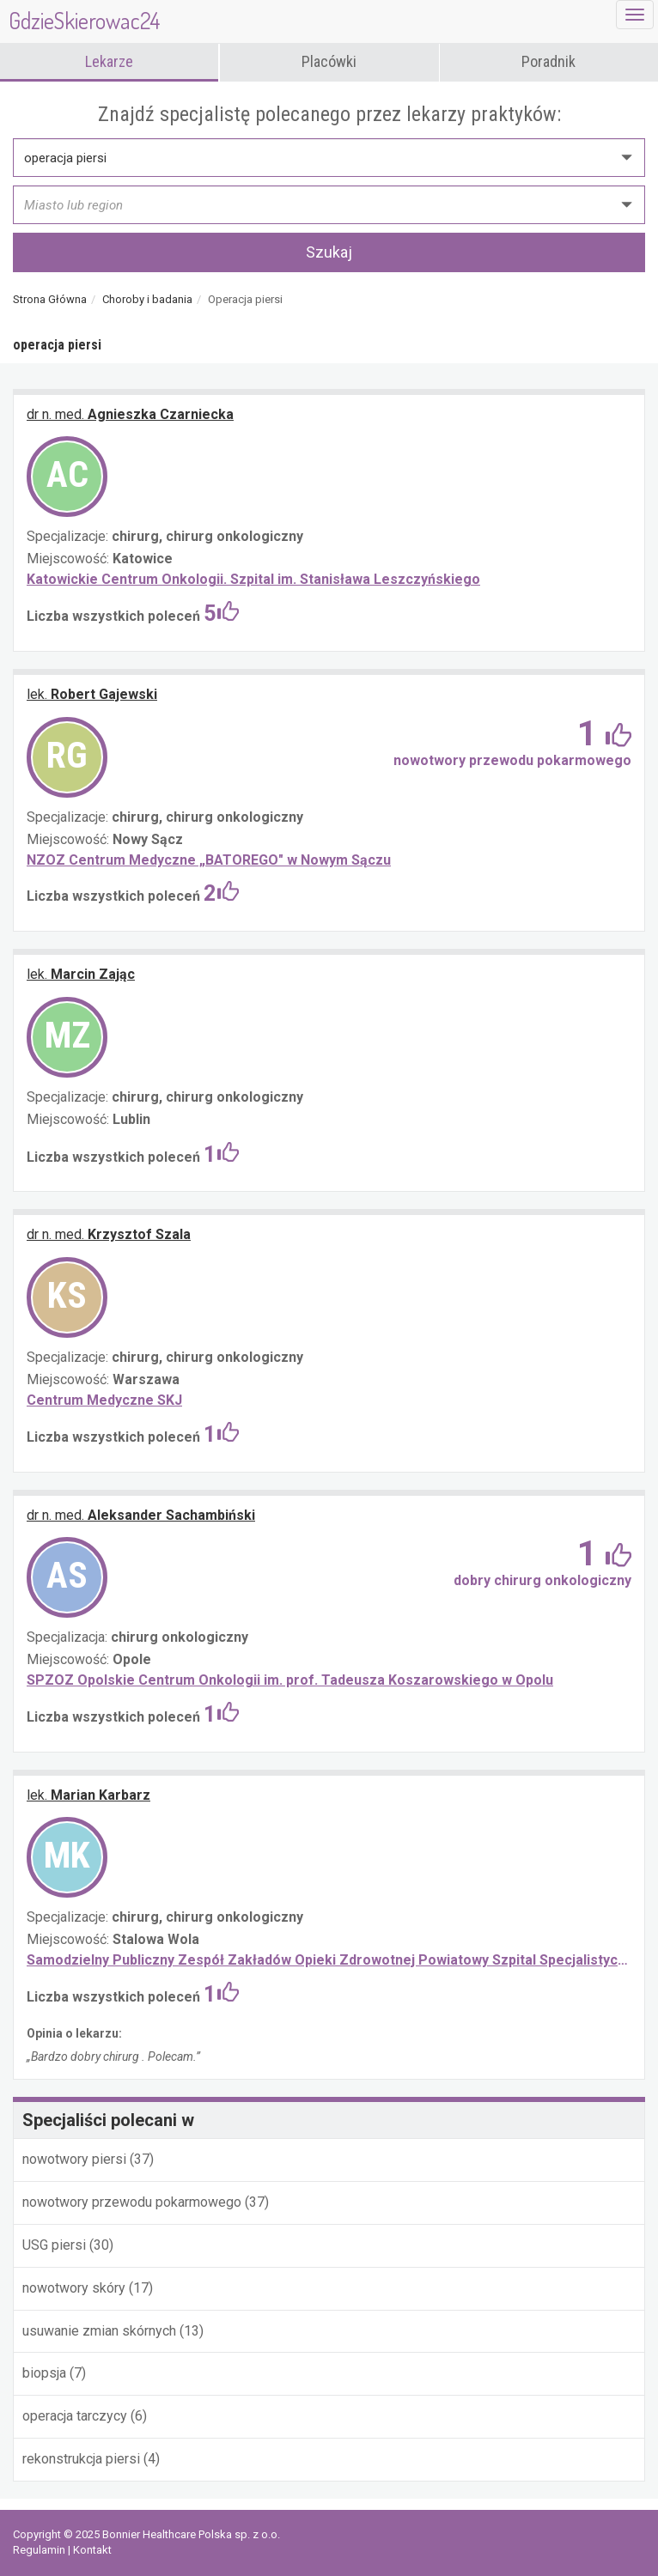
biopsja (46, 2373)
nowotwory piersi (74, 2159)
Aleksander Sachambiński (141, 1515)
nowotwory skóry (75, 2288)
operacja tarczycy (76, 2416)
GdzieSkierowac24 (85, 20)
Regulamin (40, 2549)
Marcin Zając (81, 974)
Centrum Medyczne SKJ (104, 1400)
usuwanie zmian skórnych (99, 2331)
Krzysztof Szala (109, 1234)
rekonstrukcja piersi (81, 2459)
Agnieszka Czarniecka (130, 414)
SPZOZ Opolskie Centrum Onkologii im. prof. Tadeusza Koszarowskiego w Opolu (290, 1680)
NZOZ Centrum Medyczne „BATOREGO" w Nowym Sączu (209, 860)
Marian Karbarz (88, 1795)
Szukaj (329, 252)
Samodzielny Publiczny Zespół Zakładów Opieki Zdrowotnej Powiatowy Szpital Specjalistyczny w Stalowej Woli (329, 1960)
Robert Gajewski (92, 694)
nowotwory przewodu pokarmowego (133, 2202)
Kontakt (92, 2549)
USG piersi (54, 2245)
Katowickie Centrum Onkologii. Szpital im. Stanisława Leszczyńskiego (253, 579)
